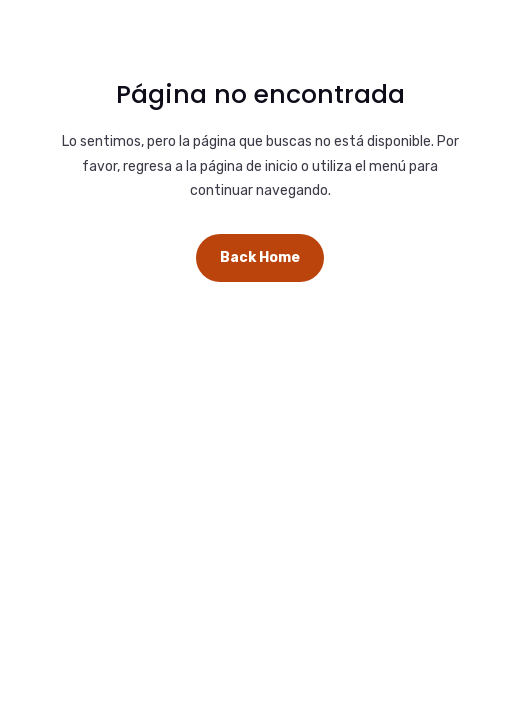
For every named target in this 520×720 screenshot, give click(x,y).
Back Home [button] (260, 257)
